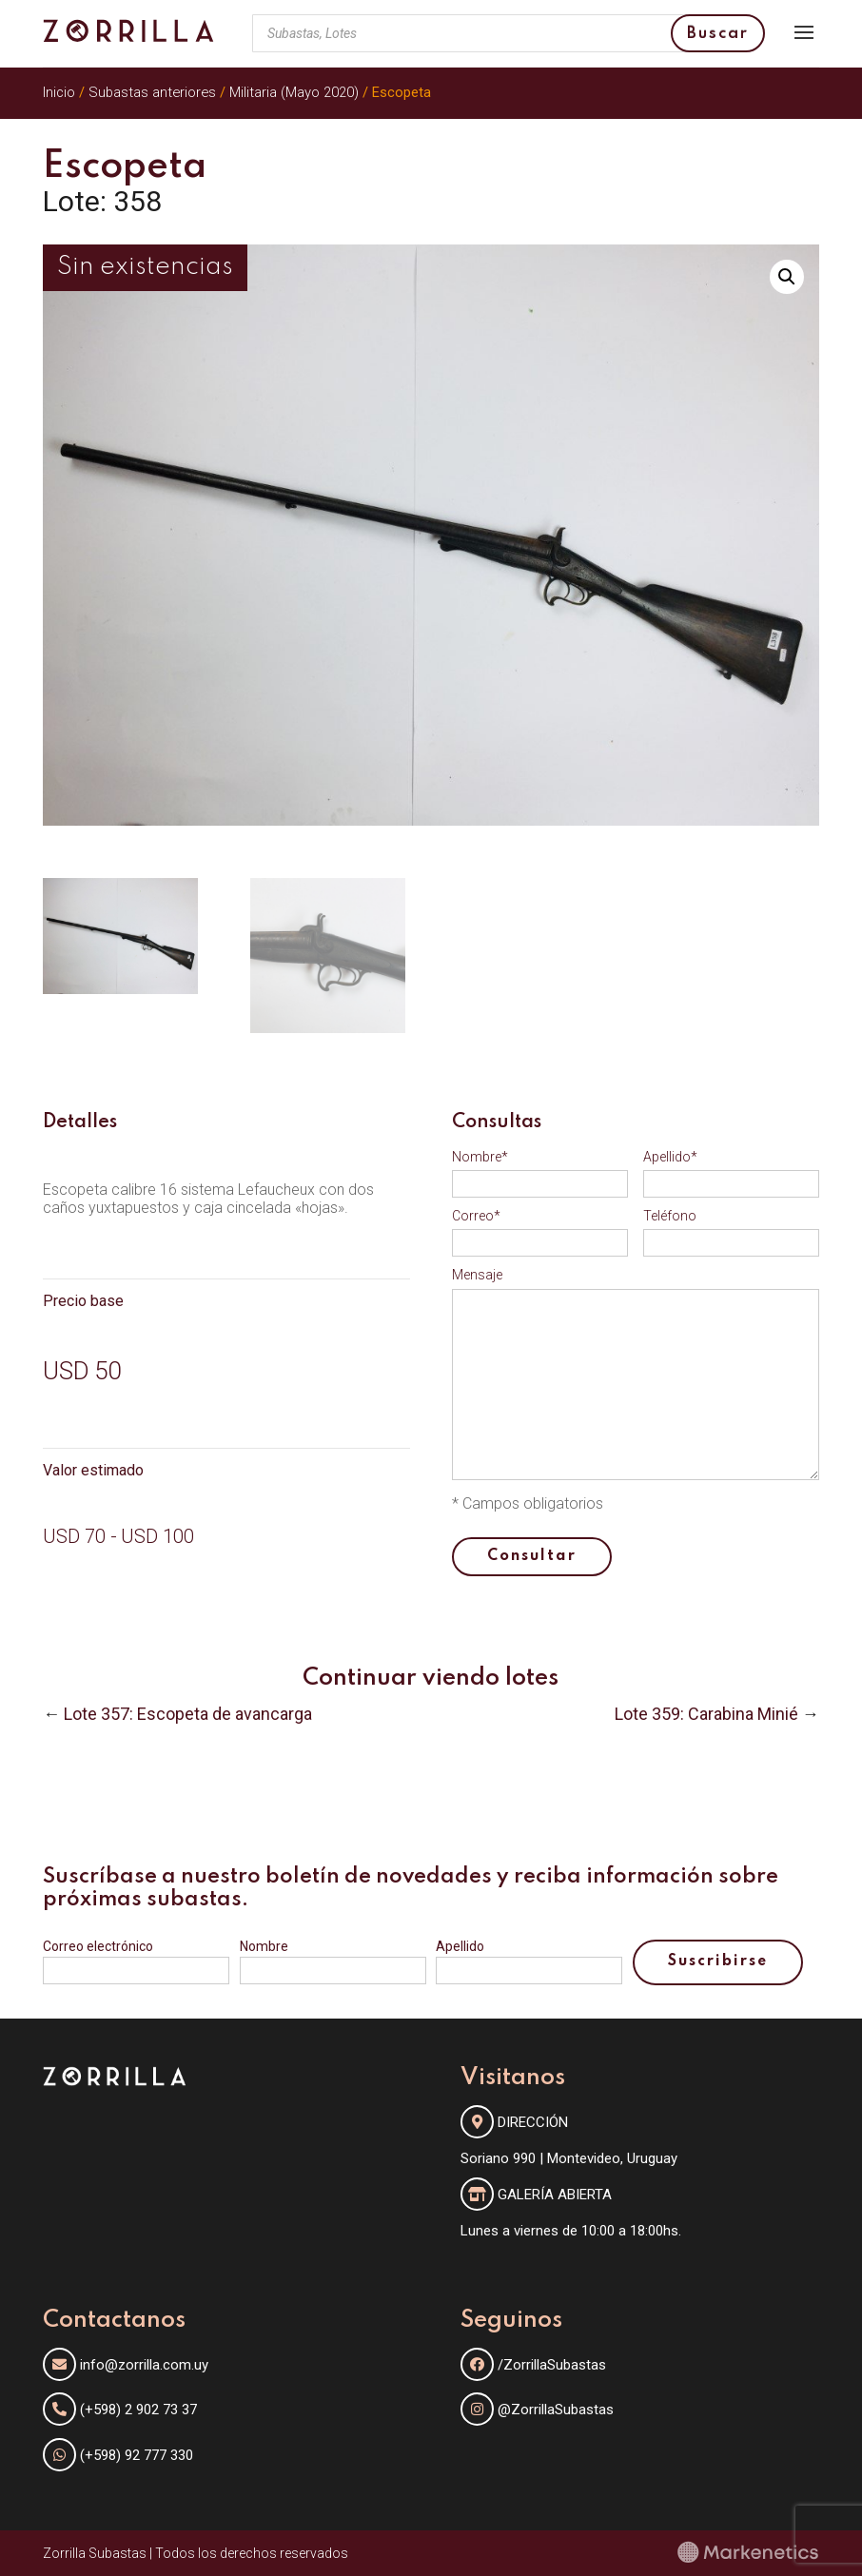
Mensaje (477, 1274)
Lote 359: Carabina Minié (706, 1714)
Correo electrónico (98, 1946)
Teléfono (669, 1215)
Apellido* (670, 1156)
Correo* (476, 1215)
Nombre (264, 1946)
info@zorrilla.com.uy (144, 2364)
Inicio (59, 92)
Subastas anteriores (152, 92)
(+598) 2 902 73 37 (138, 2409)
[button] (787, 277)
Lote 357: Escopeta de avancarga (188, 1714)
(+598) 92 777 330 (136, 2455)
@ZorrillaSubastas (537, 2409)
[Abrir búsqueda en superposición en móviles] (508, 33)
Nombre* (480, 1156)
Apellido (460, 1946)
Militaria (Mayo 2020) (294, 92)
